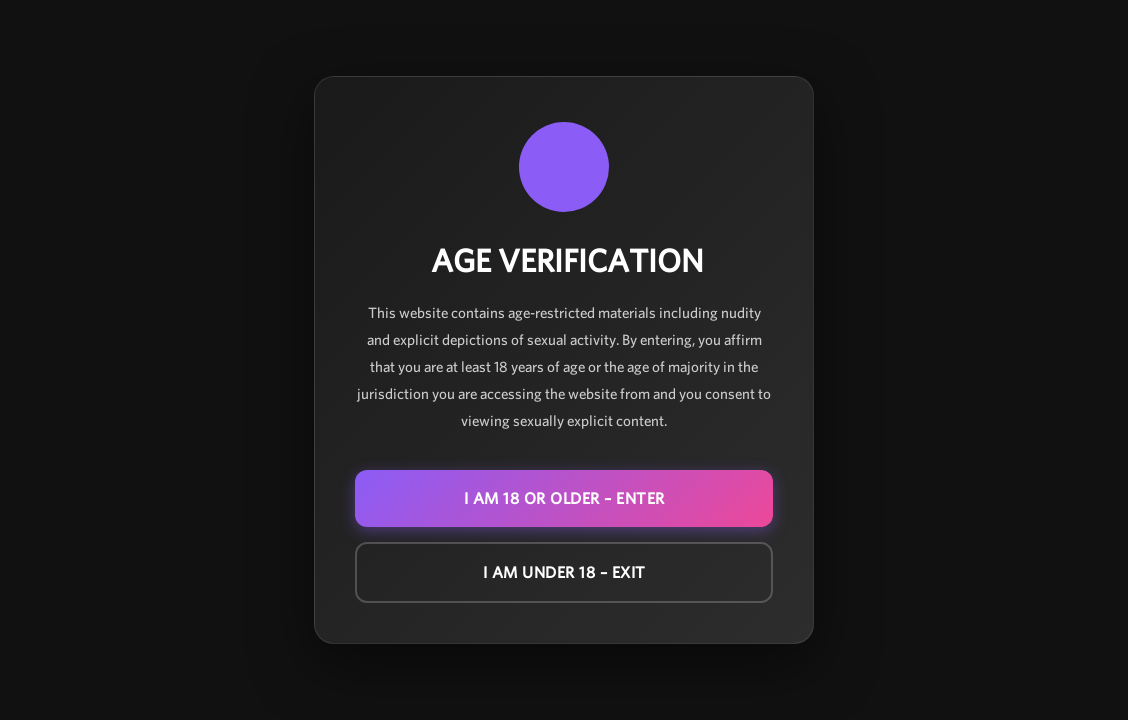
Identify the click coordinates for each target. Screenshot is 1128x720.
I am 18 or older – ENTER (564, 498)
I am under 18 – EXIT (564, 572)
